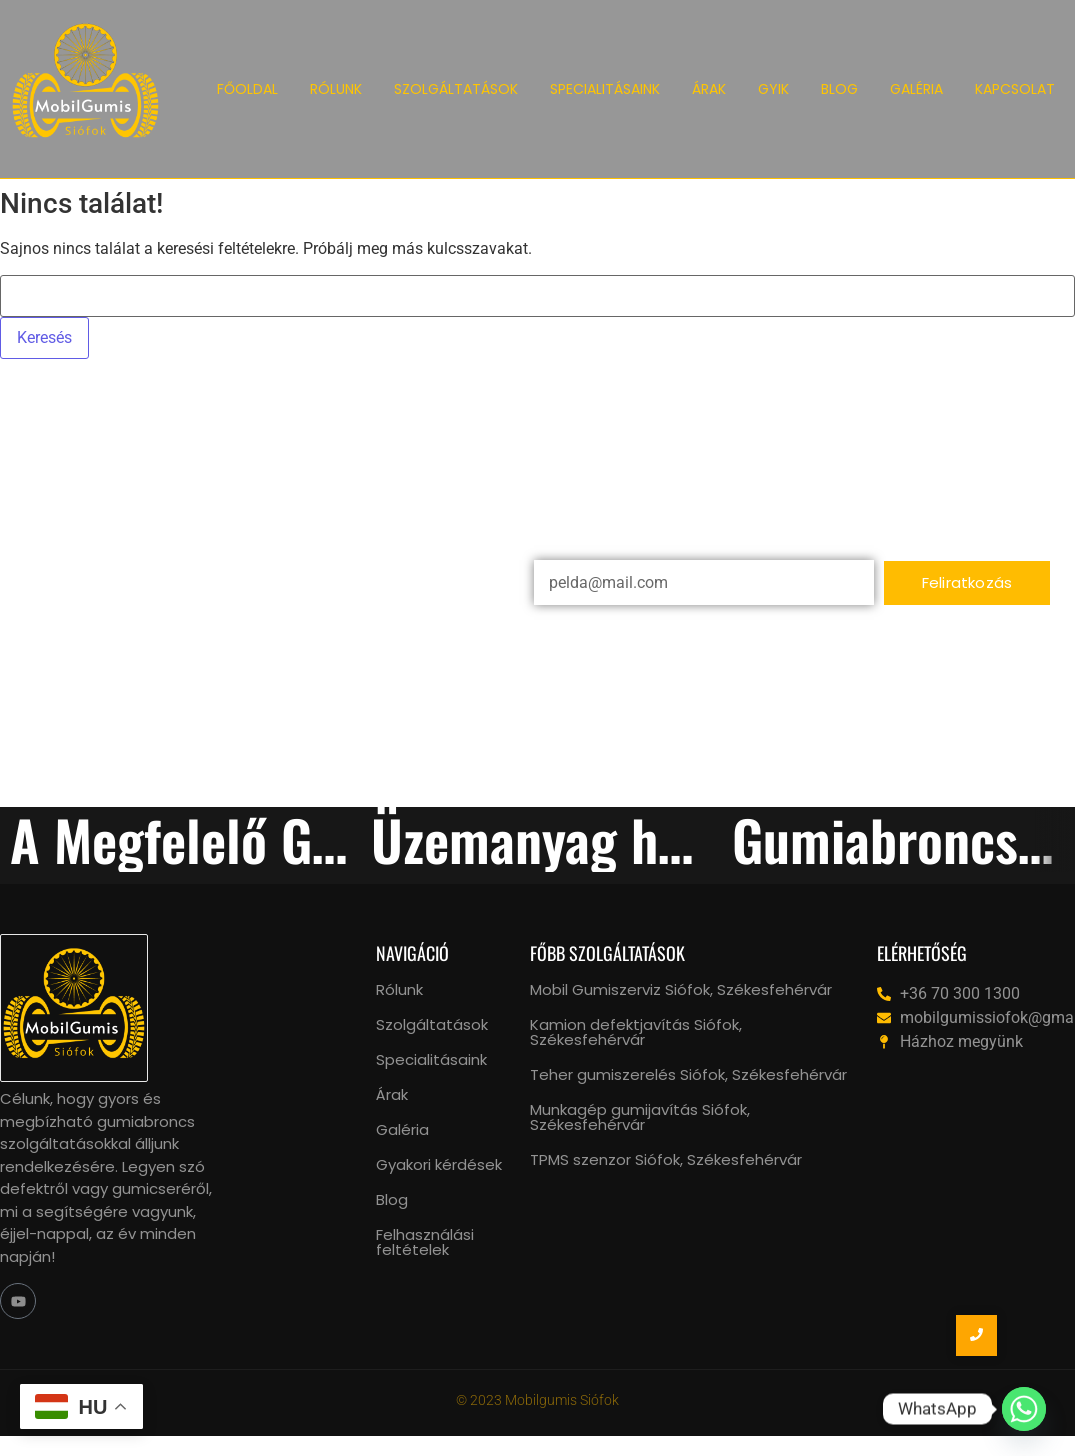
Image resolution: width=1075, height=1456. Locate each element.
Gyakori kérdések (439, 1164)
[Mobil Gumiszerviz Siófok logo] (85, 85)
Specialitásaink (431, 1059)
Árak (392, 1094)
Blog (392, 1199)
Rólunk (399, 989)
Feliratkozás (967, 582)
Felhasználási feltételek (425, 1242)
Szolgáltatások (432, 1024)
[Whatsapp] (1024, 1409)
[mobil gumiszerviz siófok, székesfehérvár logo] (74, 1008)
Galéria (402, 1129)
